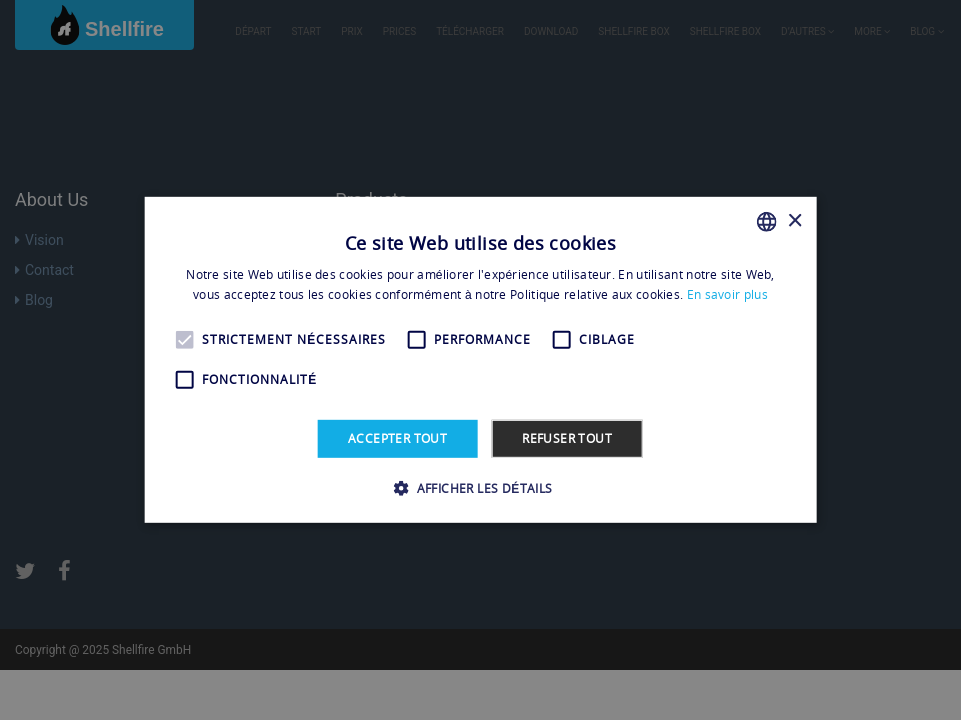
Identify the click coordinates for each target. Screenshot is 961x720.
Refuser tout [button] (567, 438)
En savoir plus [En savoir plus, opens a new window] (727, 294)
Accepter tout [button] (397, 438)
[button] (480, 488)
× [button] (794, 220)
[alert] (480, 360)
